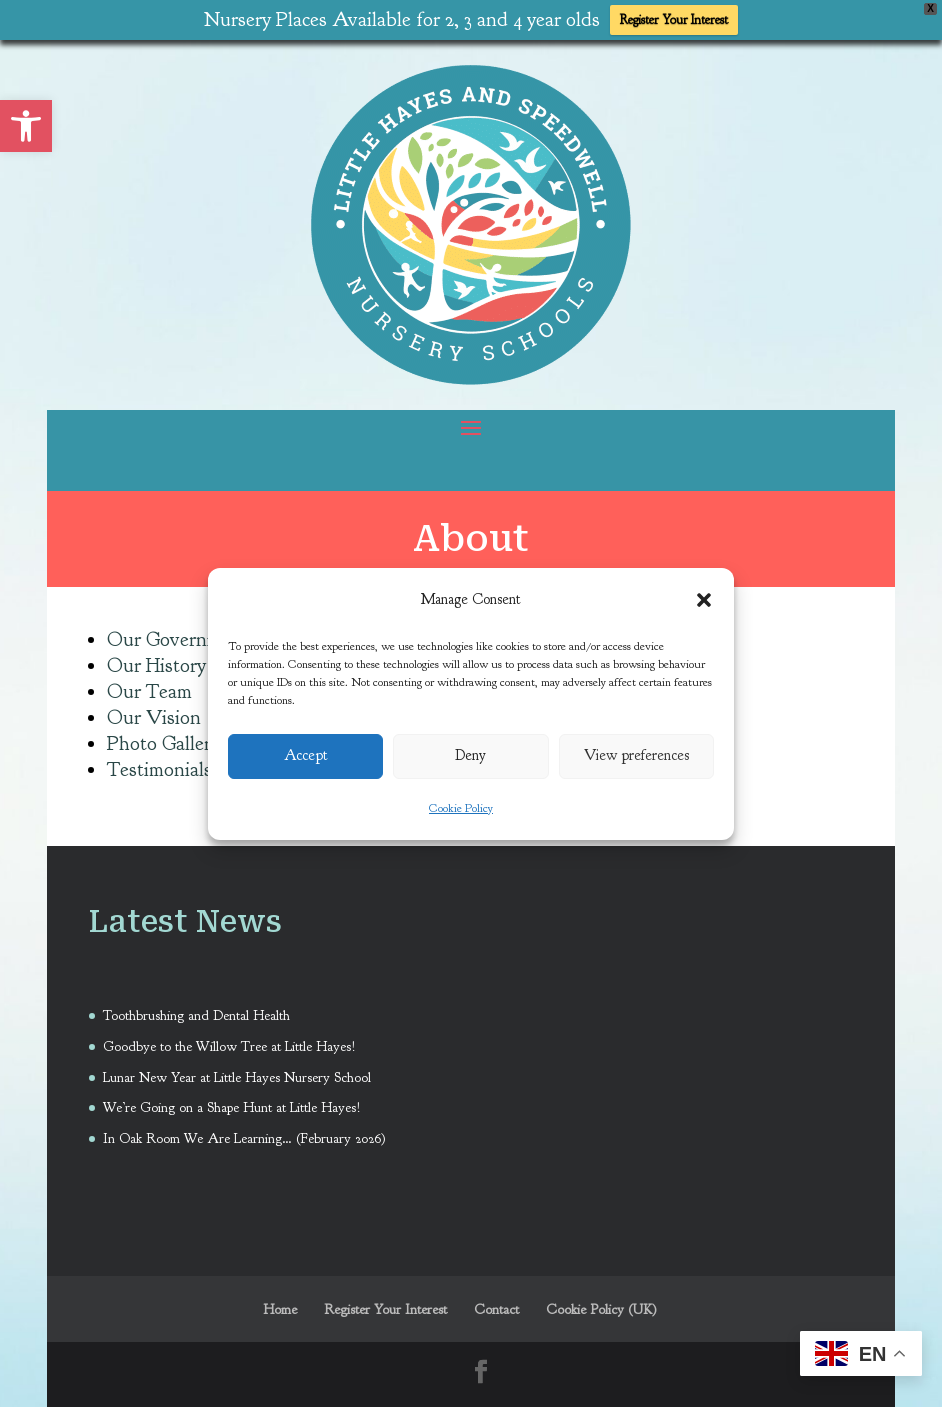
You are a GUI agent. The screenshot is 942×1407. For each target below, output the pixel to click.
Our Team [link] (149, 684)
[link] (26, 126)
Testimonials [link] (159, 762)
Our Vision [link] (154, 710)
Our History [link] (156, 658)
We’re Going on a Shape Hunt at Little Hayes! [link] (232, 1101)
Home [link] (280, 1303)
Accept (306, 755)
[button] (704, 600)
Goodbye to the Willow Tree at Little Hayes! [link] (229, 1039)
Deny (470, 755)
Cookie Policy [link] (461, 808)
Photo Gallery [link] (163, 736)
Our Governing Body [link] (193, 632)
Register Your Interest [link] (674, 20)
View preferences (636, 755)
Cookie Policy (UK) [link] (601, 1303)
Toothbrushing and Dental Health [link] (198, 1008)
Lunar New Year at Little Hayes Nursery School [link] (237, 1070)
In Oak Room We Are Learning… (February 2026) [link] (244, 1131)
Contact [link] (496, 1303)
